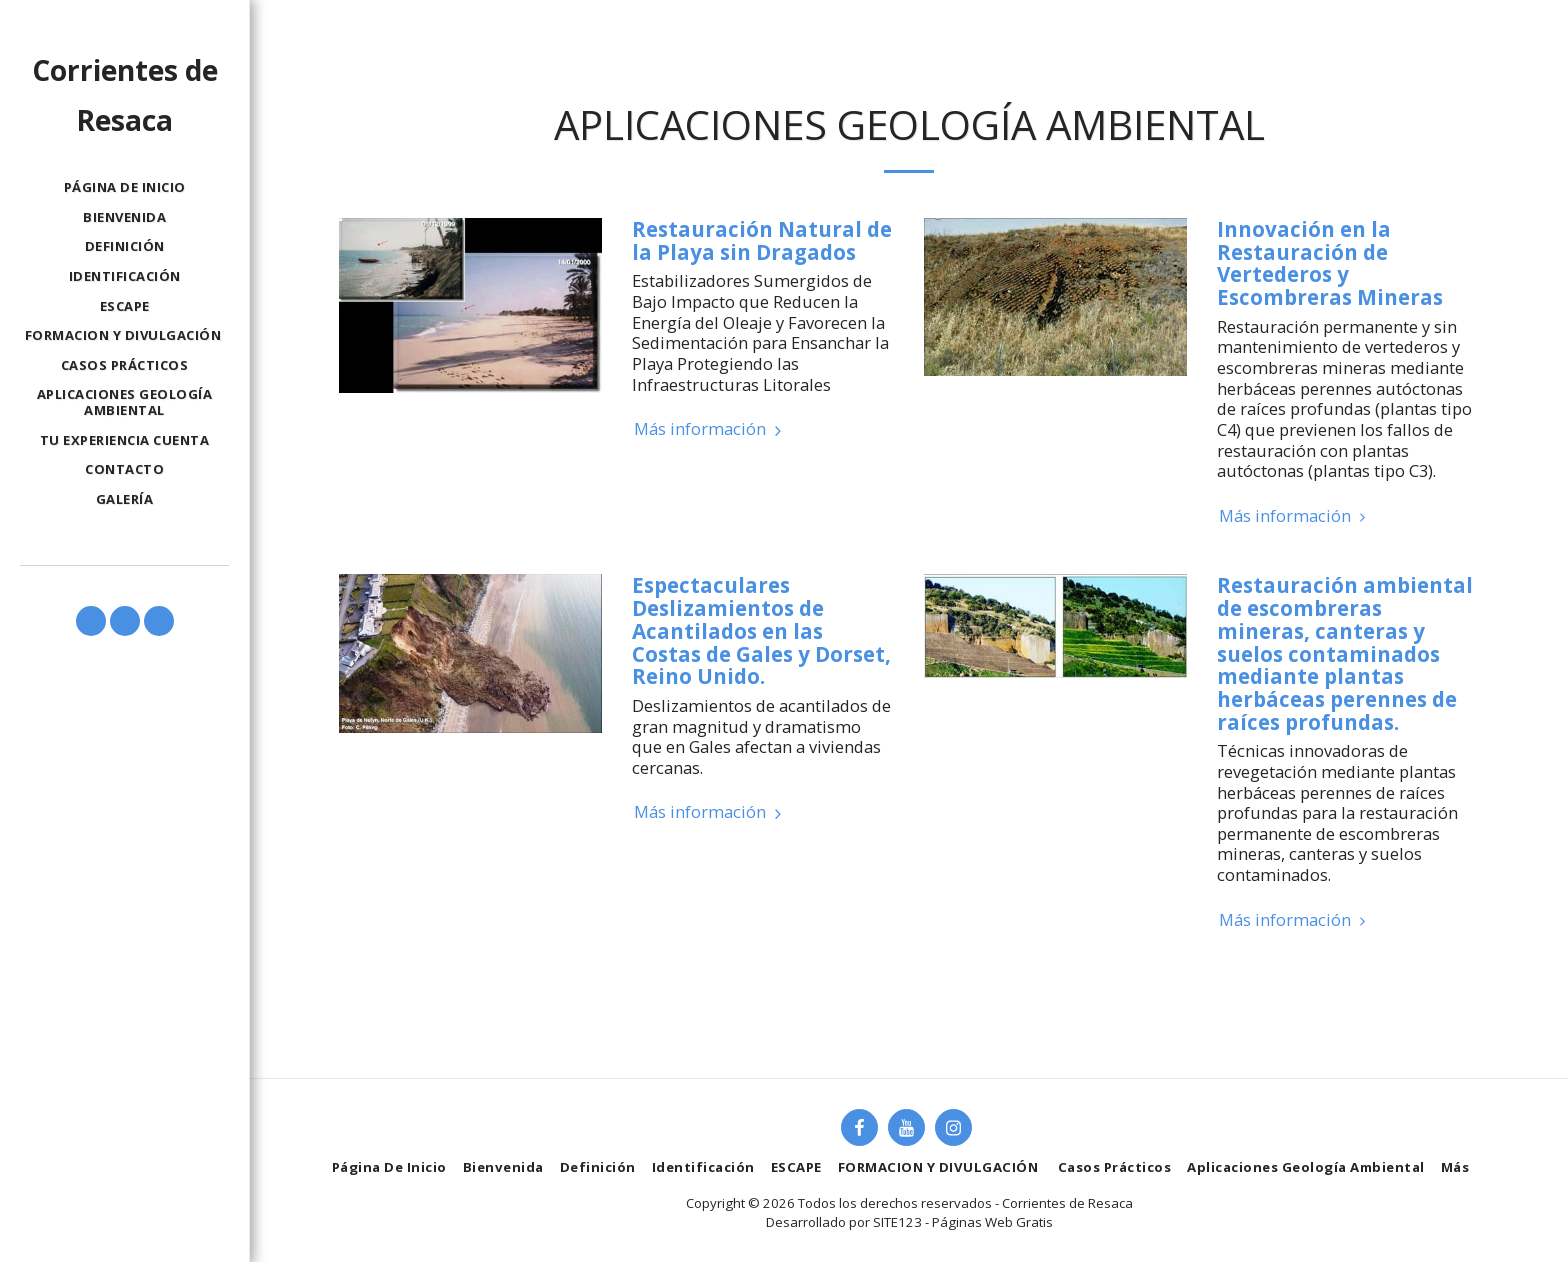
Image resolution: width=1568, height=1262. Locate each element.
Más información (710, 429)
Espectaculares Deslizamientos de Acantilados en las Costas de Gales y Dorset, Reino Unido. (761, 630)
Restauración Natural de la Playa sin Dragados (762, 240)
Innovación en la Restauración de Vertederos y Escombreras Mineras (1330, 263)
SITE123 (897, 1222)
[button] (91, 621)
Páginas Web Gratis (992, 1222)
